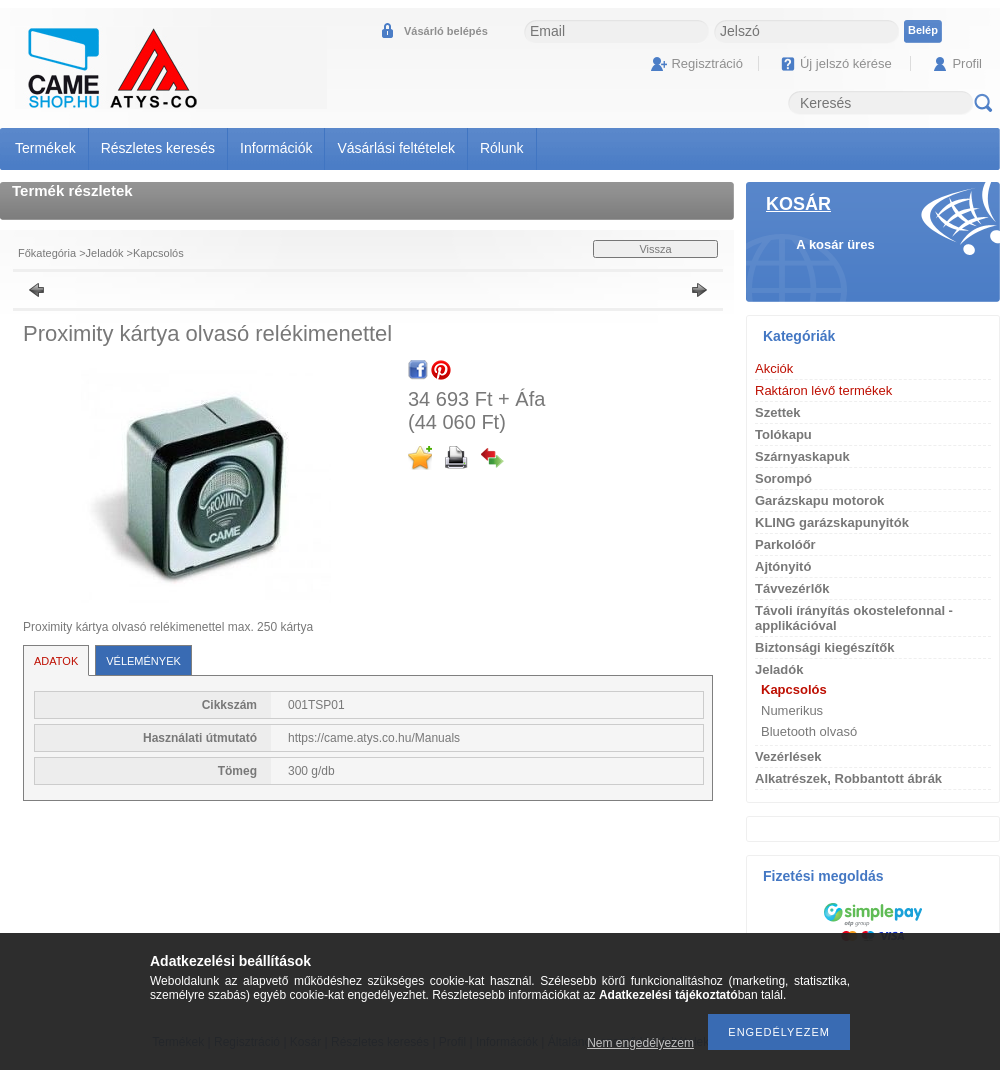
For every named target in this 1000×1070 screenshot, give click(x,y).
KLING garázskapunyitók (832, 522)
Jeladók (105, 253)
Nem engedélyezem (640, 1043)
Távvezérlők (792, 588)
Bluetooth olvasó (809, 731)
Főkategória (47, 253)
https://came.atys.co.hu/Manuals (374, 738)
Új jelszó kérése (846, 63)
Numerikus (792, 710)
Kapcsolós (158, 253)
